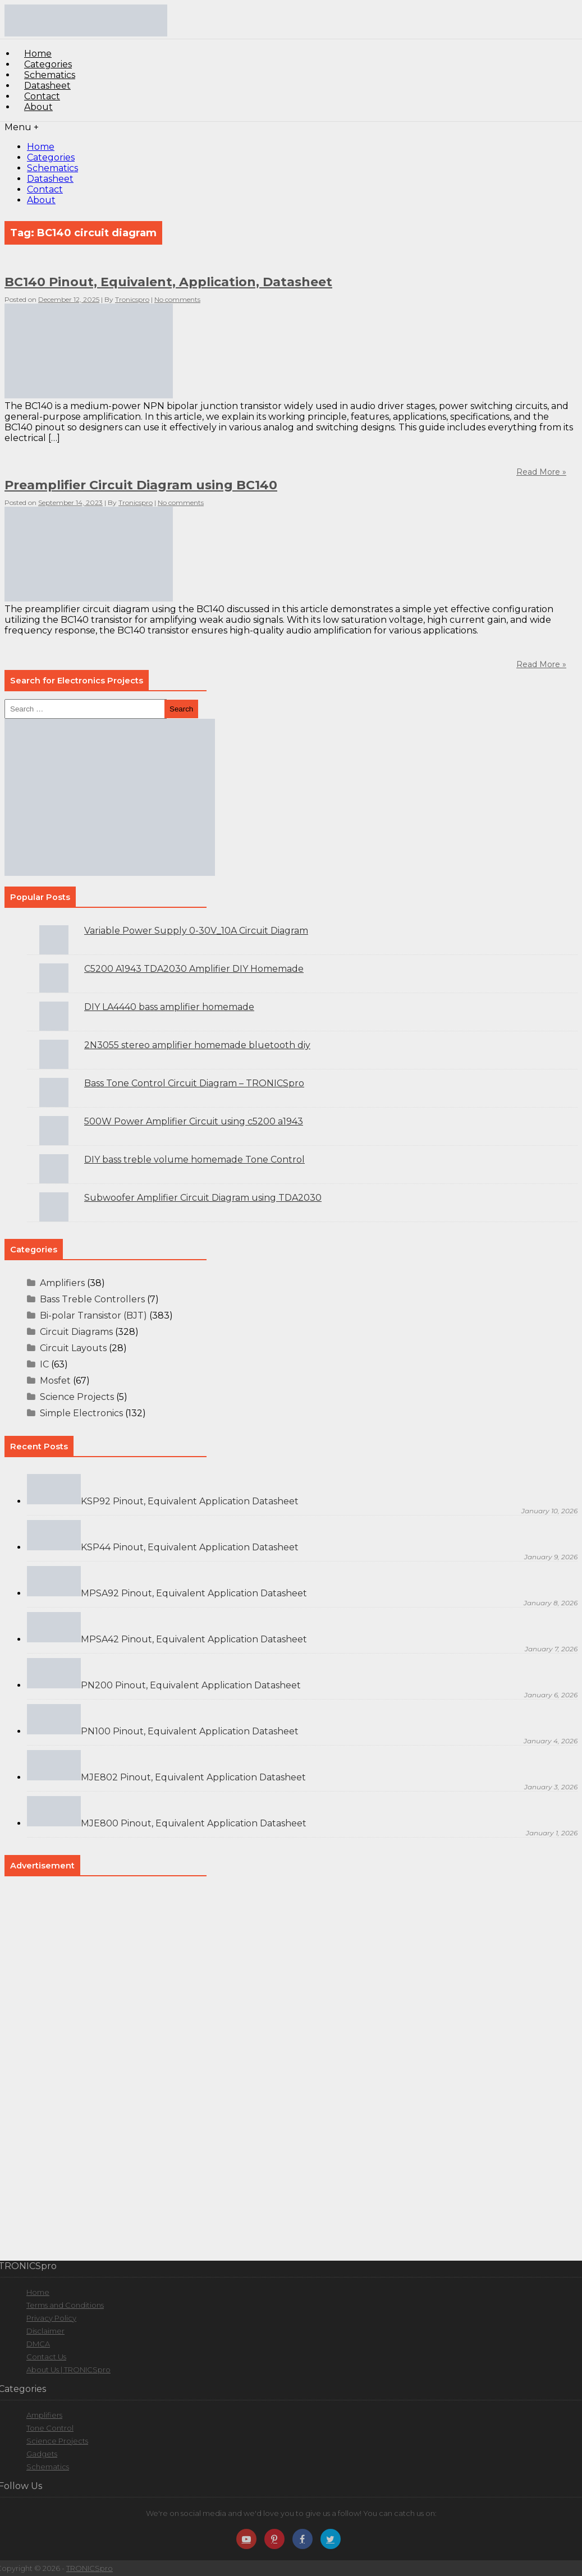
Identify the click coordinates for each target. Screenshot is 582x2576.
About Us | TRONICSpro (68, 2369)
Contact (45, 189)
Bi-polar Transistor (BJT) (93, 1315)
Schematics (52, 168)
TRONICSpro (89, 2568)
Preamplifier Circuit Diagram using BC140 (140, 485)
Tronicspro (132, 299)
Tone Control (50, 2427)
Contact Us (46, 2356)
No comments (177, 299)
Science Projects (77, 1397)
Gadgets (41, 2453)
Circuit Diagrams (76, 1331)
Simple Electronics (81, 1413)
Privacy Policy (51, 2317)
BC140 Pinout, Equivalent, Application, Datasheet (168, 282)
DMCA (38, 2343)
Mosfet (55, 1380)
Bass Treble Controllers (92, 1299)
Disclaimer (45, 2330)
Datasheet (50, 178)
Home (40, 146)
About (38, 107)
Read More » (541, 664)
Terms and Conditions (65, 2305)
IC (44, 1364)
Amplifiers (62, 1283)
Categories (51, 157)
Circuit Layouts (73, 1348)
